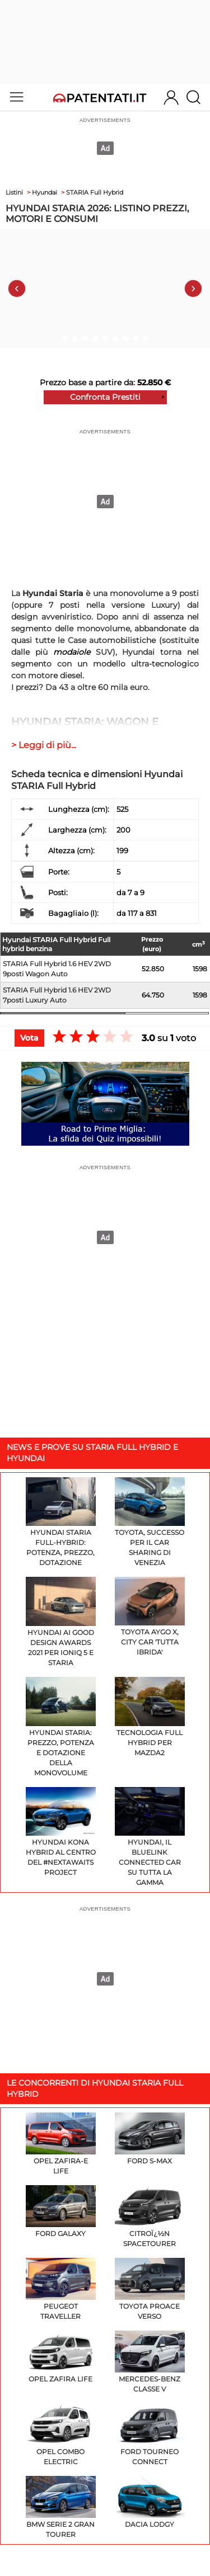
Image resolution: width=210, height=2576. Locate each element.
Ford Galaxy (61, 2211)
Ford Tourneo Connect (150, 2434)
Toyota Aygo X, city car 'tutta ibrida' (150, 1616)
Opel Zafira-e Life (61, 2143)
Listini (14, 192)
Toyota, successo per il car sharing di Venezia (150, 1522)
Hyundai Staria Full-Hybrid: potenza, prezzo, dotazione (61, 1522)
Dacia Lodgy (150, 2502)
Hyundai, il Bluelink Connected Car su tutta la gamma (150, 1837)
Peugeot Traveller (61, 2289)
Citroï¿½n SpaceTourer (150, 2216)
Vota (29, 1038)
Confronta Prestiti (105, 397)
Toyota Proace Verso (150, 2289)
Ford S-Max (150, 2138)
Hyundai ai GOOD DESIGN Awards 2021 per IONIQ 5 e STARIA (61, 1622)
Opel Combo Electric (61, 2434)
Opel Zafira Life (61, 2357)
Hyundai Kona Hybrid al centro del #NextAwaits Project (61, 1832)
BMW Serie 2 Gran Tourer (61, 2507)
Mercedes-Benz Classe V (150, 2362)
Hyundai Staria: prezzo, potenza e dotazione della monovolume (61, 1727)
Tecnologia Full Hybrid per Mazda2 (150, 1717)
